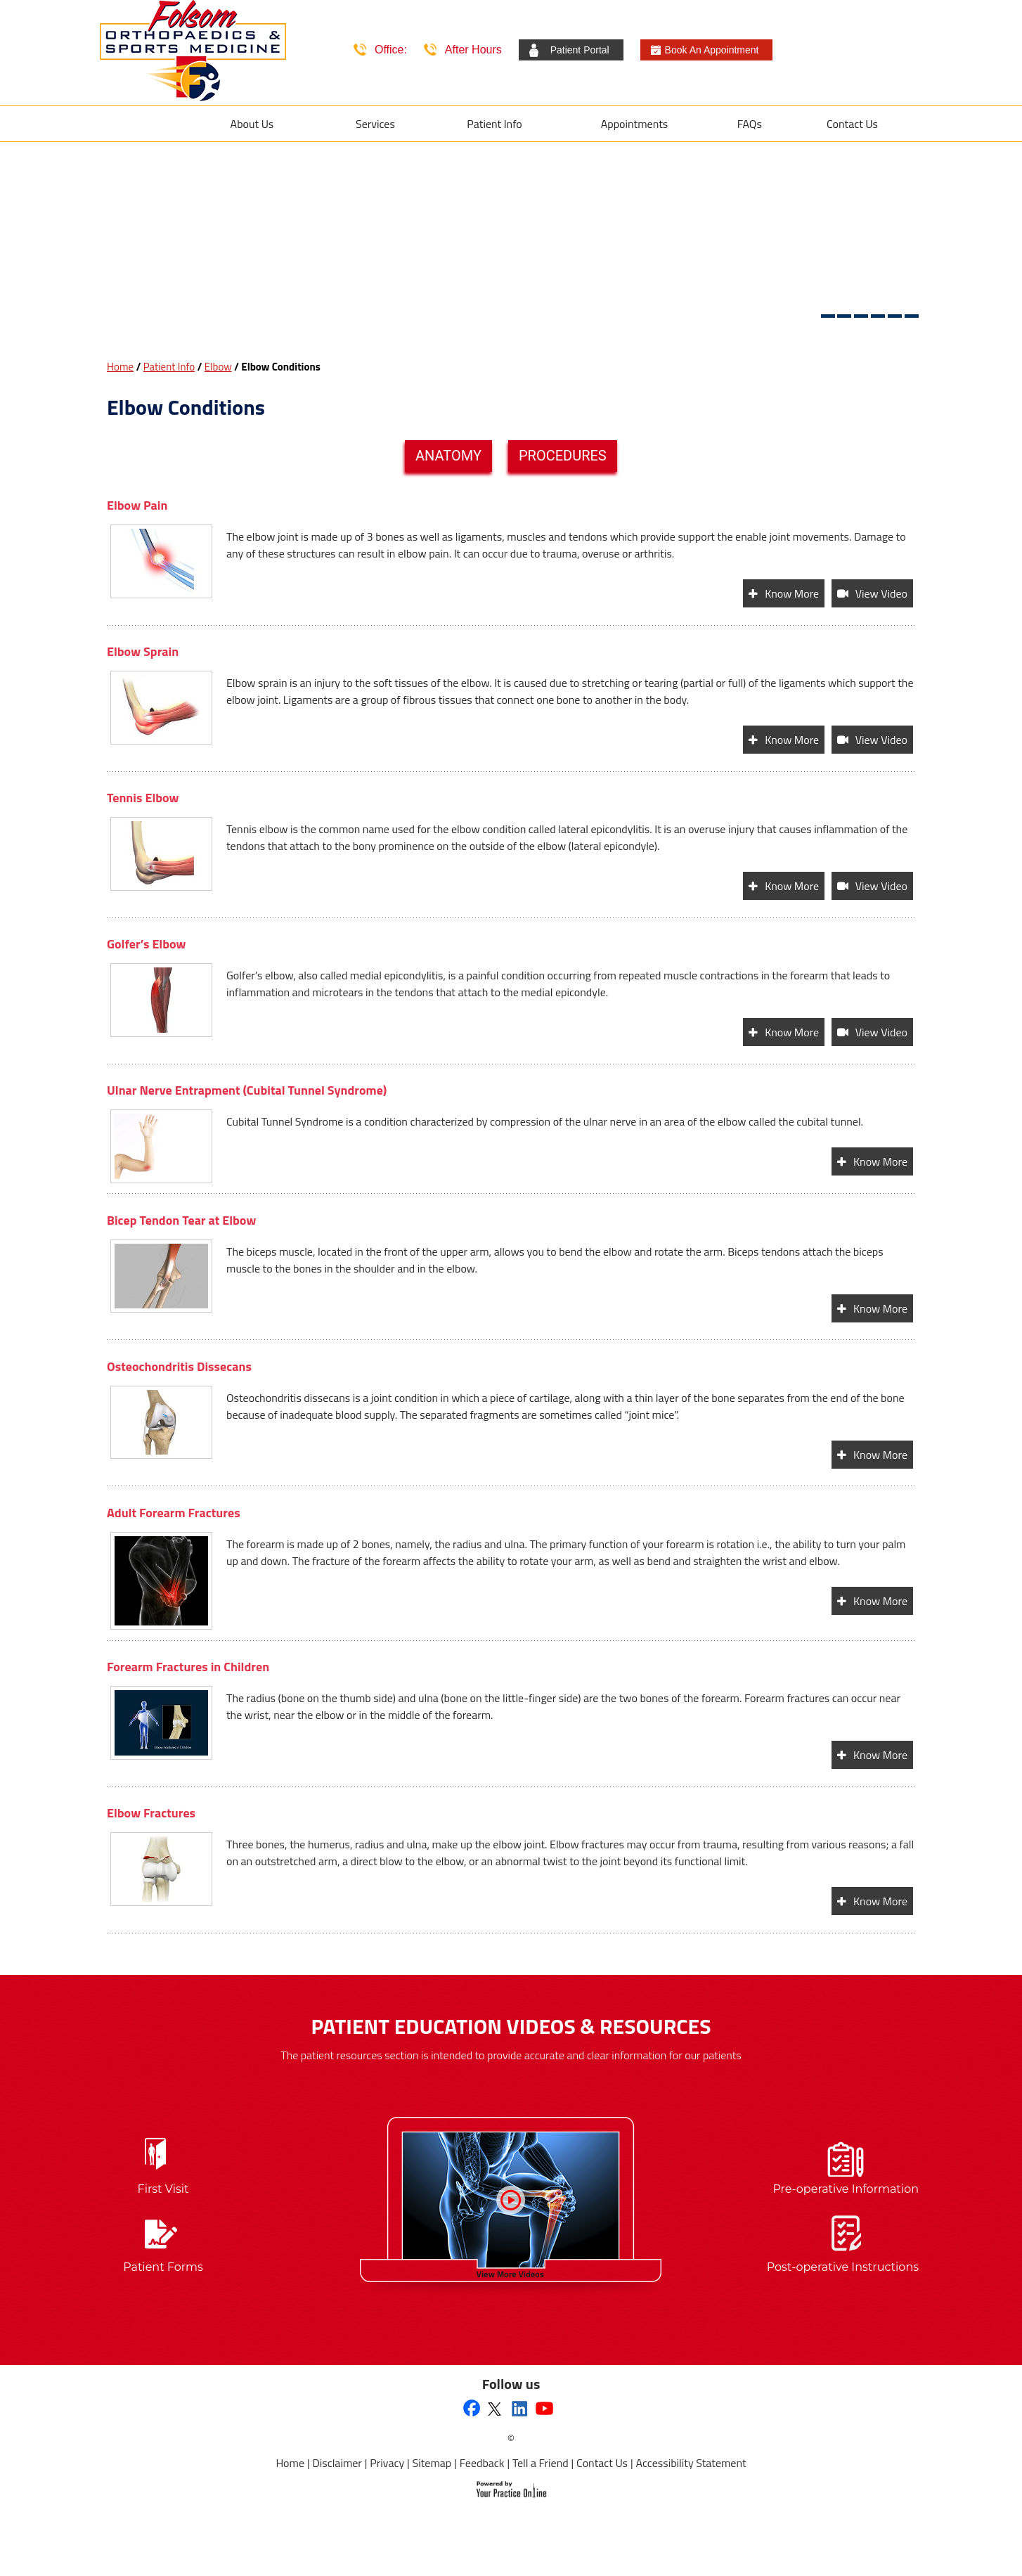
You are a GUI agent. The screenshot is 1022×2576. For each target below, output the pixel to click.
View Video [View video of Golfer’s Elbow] (881, 1032)
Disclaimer (336, 2462)
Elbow (218, 367)
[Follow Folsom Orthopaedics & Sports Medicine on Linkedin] (520, 2408)
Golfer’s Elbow (146, 943)
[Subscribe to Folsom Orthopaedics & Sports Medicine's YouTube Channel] (545, 2408)
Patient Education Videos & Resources (511, 2026)
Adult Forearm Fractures (173, 1512)
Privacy (387, 2462)
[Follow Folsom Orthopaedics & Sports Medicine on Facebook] (471, 2409)
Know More (792, 593)
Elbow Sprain (143, 651)
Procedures (563, 455)
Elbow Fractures (151, 1812)
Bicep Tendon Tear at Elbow (181, 1220)
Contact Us (602, 2462)
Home (120, 367)
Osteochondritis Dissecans (179, 1366)
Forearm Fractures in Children (188, 1666)
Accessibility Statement (690, 2462)
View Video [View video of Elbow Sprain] (881, 739)
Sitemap (432, 2462)
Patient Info (169, 367)
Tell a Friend (540, 2462)
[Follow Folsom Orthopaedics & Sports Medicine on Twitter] (494, 2408)
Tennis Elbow (143, 797)
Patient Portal (579, 50)
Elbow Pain (137, 505)
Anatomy (448, 455)
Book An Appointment (712, 50)
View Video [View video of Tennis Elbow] (881, 885)
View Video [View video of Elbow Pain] (881, 593)
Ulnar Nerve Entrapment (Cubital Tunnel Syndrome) (247, 1090)
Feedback (482, 2462)
